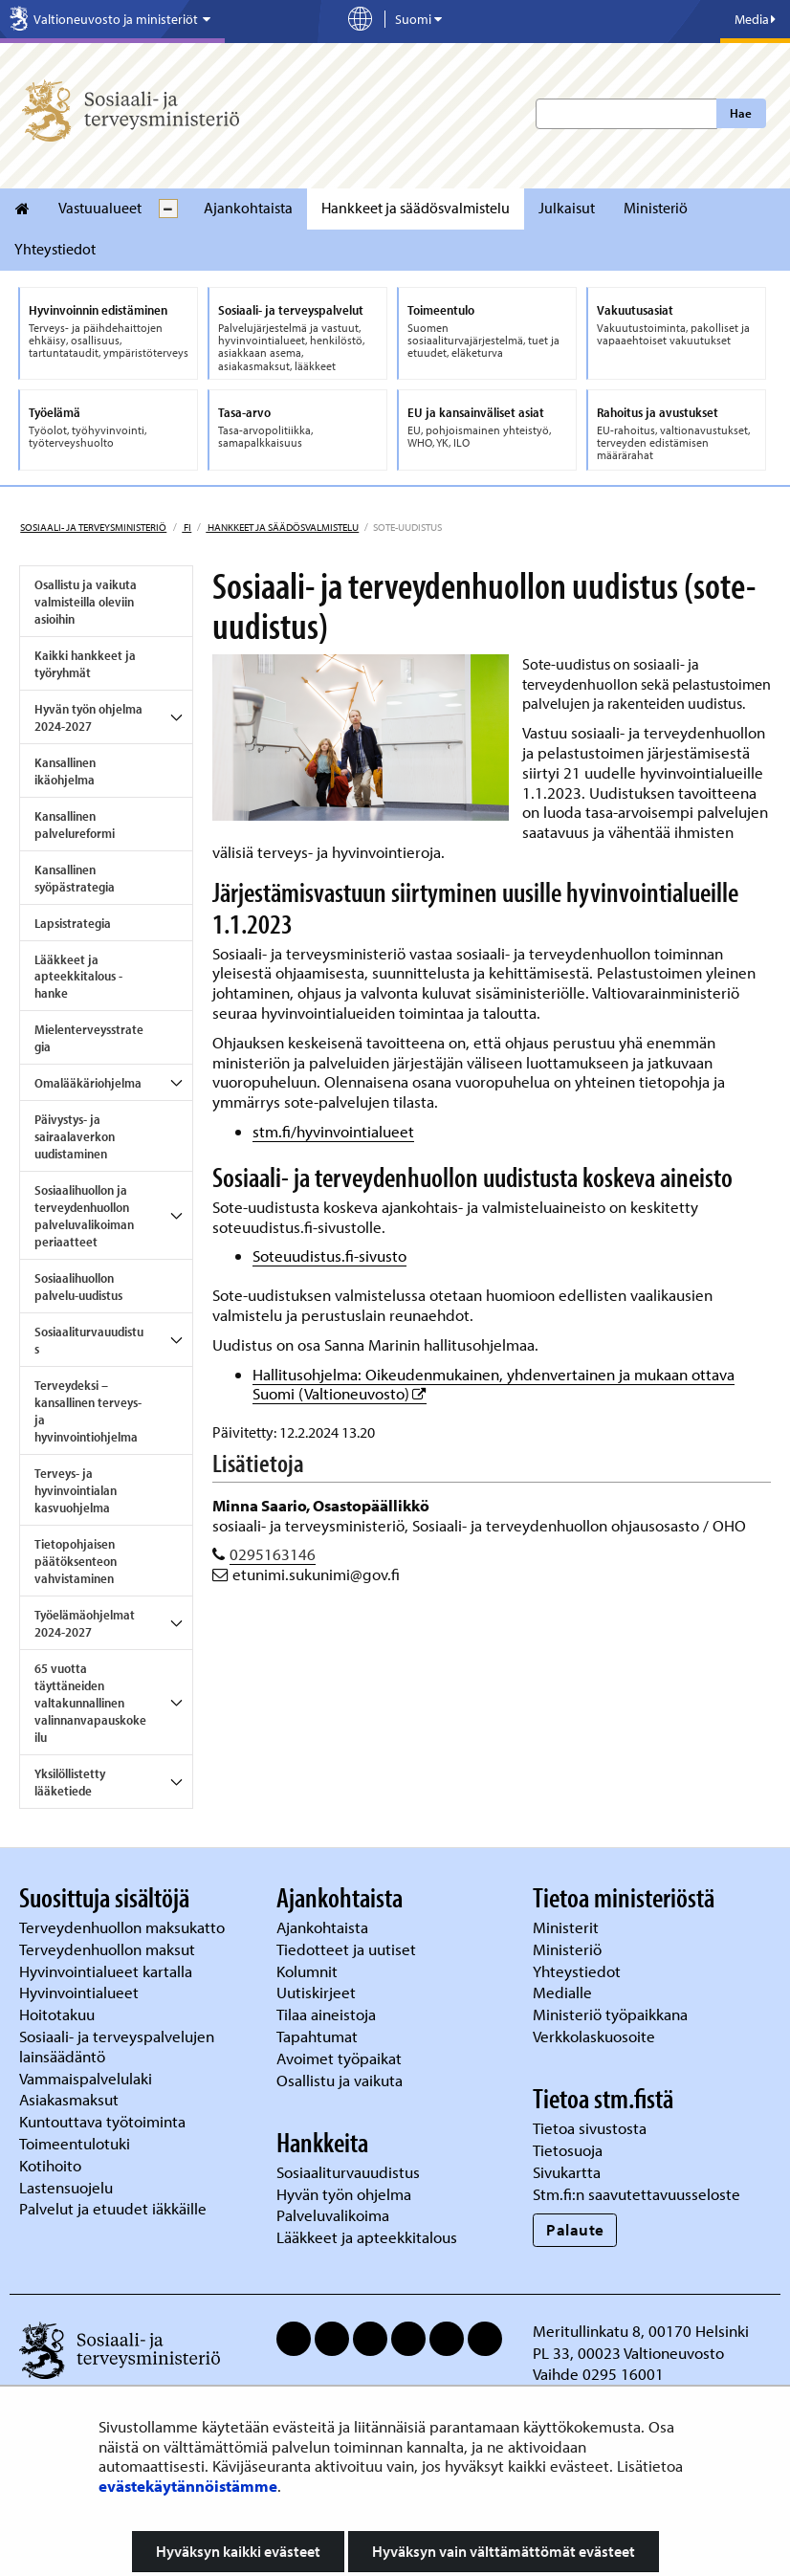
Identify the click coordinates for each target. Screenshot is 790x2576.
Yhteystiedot (55, 248)
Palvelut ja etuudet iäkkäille (113, 2208)
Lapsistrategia (72, 923)
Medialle (564, 1992)
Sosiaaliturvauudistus (88, 1340)
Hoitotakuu (59, 2014)
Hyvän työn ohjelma (343, 2194)
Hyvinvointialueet (81, 1992)
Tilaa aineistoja (326, 2014)
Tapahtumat (317, 2036)
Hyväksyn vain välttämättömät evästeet (503, 2551)
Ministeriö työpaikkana (612, 2014)
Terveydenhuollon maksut (109, 1949)
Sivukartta (567, 2172)
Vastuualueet (100, 207)
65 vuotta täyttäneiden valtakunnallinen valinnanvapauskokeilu (90, 1703)
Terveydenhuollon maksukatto (124, 1927)
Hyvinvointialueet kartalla (107, 1971)
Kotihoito (50, 2165)
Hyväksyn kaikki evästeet (238, 2551)
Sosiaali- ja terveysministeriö (93, 527)
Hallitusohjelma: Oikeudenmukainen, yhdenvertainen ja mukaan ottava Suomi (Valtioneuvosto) (493, 1384)
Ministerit (568, 1927)
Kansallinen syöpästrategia (74, 878)
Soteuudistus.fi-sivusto (329, 1255)
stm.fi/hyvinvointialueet (333, 1131)
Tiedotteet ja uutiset (348, 1949)
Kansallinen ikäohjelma (65, 771)
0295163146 (273, 1554)
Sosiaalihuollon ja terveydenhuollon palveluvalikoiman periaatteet (84, 1215)
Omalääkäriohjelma (88, 1082)
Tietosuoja (568, 2150)
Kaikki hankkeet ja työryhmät (85, 664)
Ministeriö (656, 207)
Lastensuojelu (68, 2187)
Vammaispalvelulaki (87, 2078)
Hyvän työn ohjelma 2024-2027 (88, 717)
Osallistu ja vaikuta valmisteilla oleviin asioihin (85, 601)
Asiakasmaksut (69, 2099)
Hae (741, 113)
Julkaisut (566, 207)
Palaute (575, 2229)
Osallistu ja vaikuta (339, 2080)
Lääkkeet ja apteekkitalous (366, 2237)
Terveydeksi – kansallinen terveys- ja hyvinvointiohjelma (88, 1410)
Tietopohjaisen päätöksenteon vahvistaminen (75, 1561)
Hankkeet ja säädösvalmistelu (415, 207)
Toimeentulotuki (76, 2143)
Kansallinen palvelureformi (74, 824)
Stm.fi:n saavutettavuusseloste (636, 2194)
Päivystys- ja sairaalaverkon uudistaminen (74, 1136)
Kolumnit (308, 1971)
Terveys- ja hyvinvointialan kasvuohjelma (75, 1490)
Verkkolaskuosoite (596, 2036)
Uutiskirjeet (318, 1992)
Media (755, 19)
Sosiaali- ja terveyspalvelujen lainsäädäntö (116, 2046)
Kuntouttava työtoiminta (102, 2121)
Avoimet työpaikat (339, 2058)
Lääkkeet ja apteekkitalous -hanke (78, 976)
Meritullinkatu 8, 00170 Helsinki (641, 2331)
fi (186, 527)
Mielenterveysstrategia (88, 1038)
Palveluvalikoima (332, 2215)
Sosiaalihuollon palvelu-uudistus (78, 1286)
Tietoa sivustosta (590, 2128)
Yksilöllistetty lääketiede (69, 1782)
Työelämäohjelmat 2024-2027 (84, 1623)
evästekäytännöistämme (188, 2486)
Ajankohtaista (248, 207)
